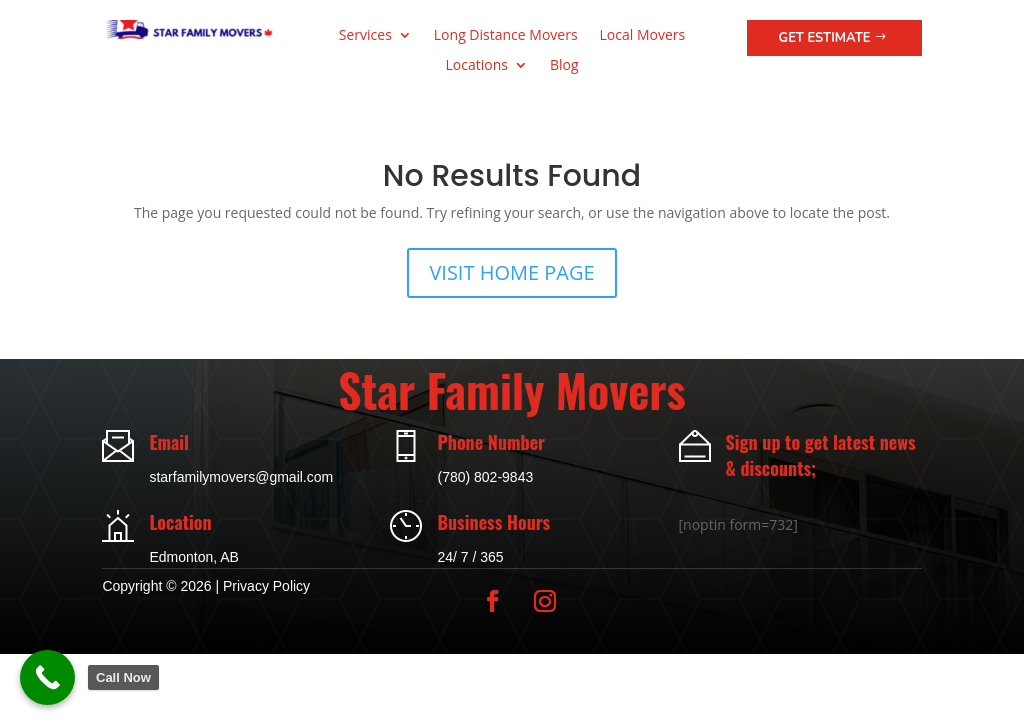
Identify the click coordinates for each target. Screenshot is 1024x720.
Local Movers (643, 36)
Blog (564, 66)
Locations (476, 66)
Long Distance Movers (506, 36)
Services (365, 36)
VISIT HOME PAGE (511, 272)
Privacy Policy (266, 586)
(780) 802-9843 (485, 477)
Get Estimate (825, 38)
